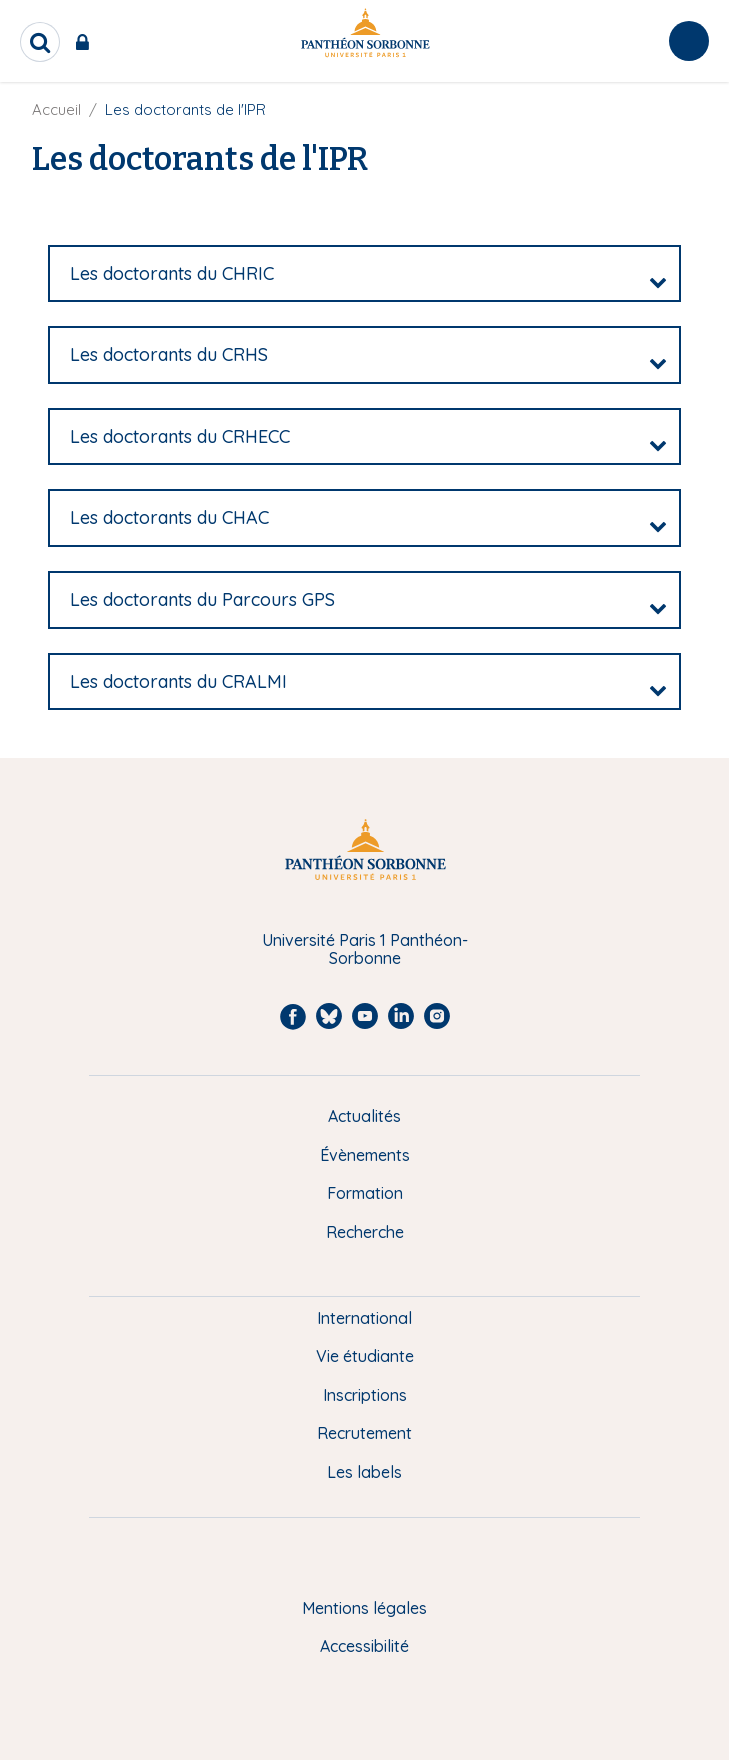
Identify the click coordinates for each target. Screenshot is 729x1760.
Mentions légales (364, 1608)
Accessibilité (364, 1646)
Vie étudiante (365, 1356)
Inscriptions (365, 1395)
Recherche (365, 1232)
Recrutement (364, 1433)
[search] (40, 42)
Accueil (56, 109)
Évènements (365, 1155)
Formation (365, 1193)
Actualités (364, 1116)
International (364, 1318)
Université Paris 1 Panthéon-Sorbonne (365, 949)
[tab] (364, 274)
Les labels (364, 1472)
